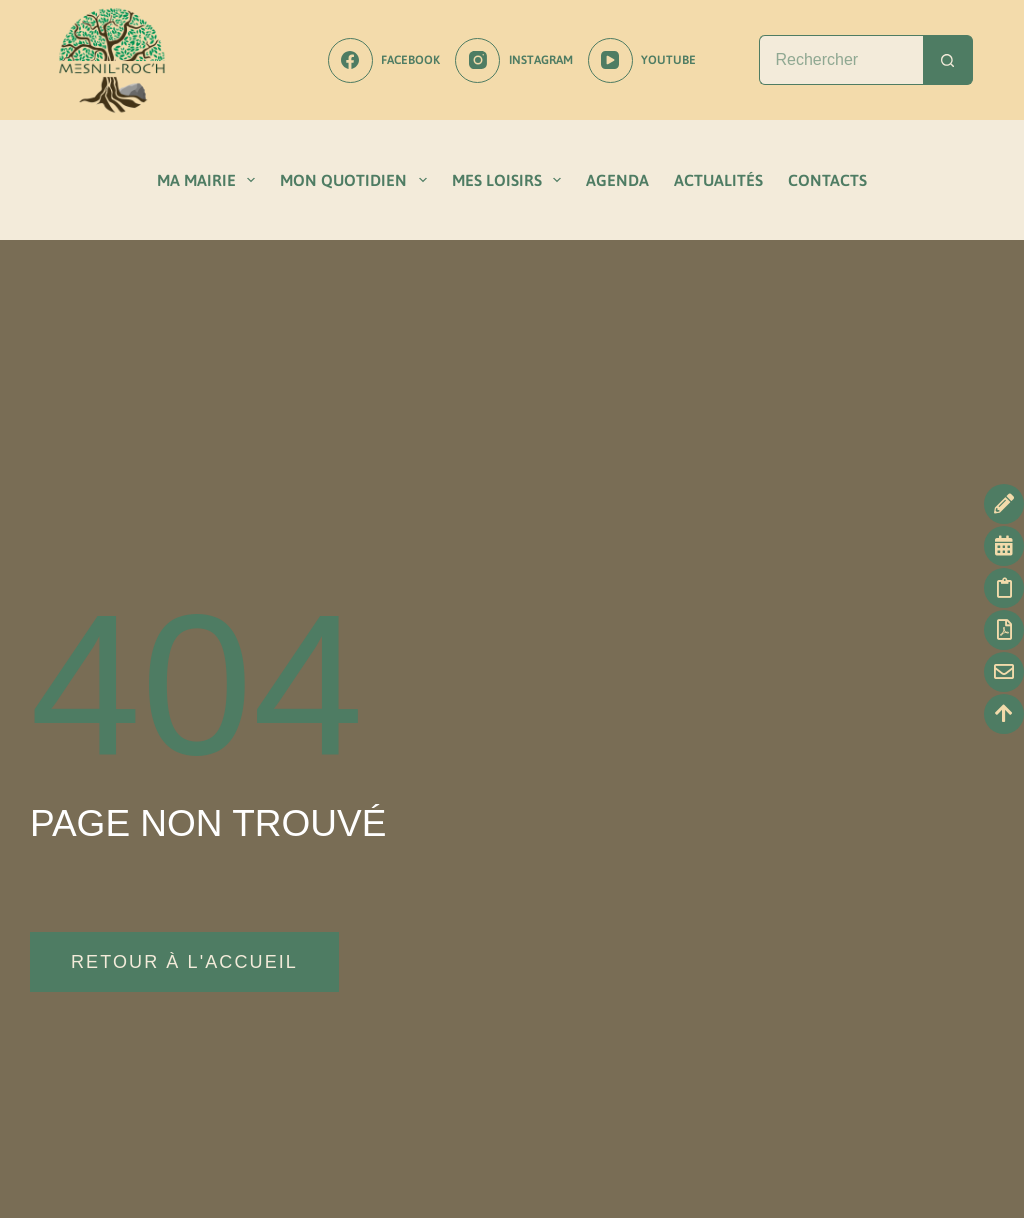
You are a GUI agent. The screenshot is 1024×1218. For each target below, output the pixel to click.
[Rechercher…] (840, 60)
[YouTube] (642, 60)
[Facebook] (384, 60)
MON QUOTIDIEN (357, 180)
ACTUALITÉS (718, 180)
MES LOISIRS (510, 180)
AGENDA (617, 180)
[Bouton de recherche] (948, 60)
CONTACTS (827, 180)
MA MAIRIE (210, 180)
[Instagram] (513, 60)
